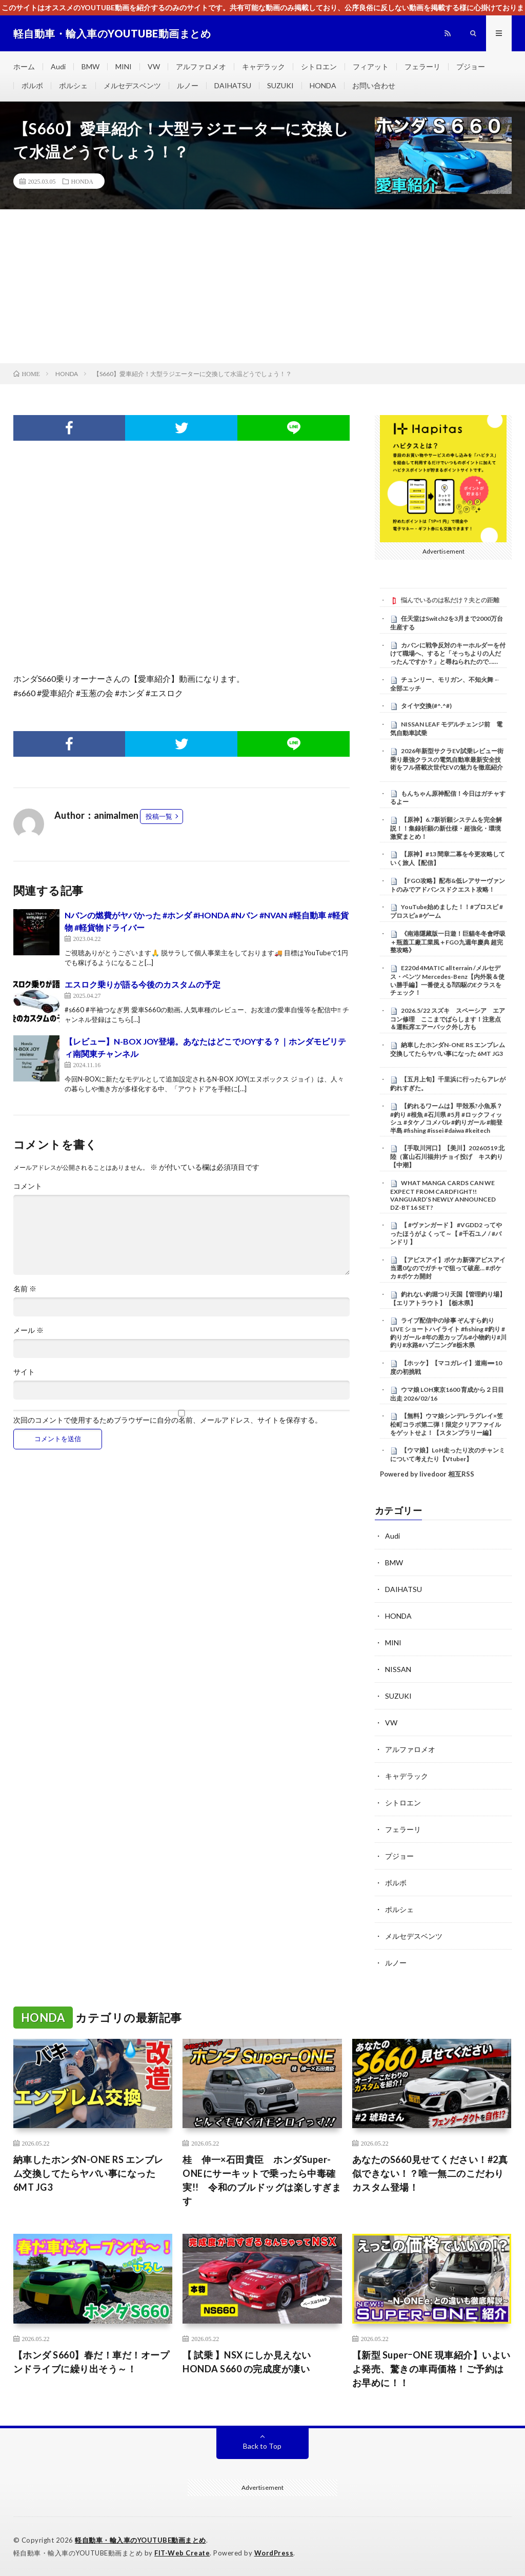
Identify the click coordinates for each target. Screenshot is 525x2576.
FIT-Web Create (182, 2553)
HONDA (323, 85)
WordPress (274, 2553)
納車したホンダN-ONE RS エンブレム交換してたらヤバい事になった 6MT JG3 (447, 1049)
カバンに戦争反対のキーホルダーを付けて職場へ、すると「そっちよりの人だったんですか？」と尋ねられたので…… (448, 653)
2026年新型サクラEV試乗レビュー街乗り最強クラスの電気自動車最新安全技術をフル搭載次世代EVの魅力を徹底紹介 (446, 759)
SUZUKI (280, 85)
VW (154, 66)
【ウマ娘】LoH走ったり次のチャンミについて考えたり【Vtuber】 (447, 1454)
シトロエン (319, 66)
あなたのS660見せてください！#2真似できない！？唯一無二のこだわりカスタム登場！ (430, 2173)
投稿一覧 (159, 816)
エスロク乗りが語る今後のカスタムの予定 (142, 984)
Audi (58, 66)
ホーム (24, 66)
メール (28, 1330)
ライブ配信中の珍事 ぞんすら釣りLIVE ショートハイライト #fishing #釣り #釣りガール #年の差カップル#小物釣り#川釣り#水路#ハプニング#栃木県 (448, 1332)
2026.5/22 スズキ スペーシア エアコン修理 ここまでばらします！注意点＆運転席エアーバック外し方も (447, 1019)
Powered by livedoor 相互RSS (427, 1474)
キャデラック (263, 66)
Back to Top (262, 2446)
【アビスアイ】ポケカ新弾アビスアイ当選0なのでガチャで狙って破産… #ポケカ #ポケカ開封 (448, 1268)
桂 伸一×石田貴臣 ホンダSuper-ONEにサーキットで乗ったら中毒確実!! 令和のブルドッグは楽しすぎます (262, 2180)
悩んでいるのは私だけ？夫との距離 (450, 600)
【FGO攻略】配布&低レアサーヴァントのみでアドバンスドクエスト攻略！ (447, 885)
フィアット (371, 66)
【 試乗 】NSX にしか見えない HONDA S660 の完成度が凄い (247, 2361)
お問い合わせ (373, 85)
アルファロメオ (201, 66)
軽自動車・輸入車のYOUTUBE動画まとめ (140, 2540)
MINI (123, 66)
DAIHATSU (232, 85)
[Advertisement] (262, 286)
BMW (90, 66)
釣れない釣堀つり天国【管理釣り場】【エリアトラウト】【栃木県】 (448, 1298)
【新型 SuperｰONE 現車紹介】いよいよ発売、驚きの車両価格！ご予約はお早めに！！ (431, 2368)
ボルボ (32, 85)
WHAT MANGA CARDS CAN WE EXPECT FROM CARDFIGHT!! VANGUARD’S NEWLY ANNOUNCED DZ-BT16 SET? (443, 1195)
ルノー (187, 85)
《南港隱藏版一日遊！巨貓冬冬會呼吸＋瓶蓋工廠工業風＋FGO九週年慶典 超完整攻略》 (448, 942)
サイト (24, 1371)
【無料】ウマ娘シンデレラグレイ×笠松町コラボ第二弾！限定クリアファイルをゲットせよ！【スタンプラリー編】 (446, 1424)
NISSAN (398, 1669)
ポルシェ (73, 85)
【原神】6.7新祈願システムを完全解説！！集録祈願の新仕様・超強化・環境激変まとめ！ (446, 828)
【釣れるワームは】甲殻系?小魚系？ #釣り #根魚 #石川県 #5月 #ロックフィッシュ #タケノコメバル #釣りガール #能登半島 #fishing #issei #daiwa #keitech (446, 1118)
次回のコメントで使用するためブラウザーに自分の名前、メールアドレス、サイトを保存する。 (167, 1420)
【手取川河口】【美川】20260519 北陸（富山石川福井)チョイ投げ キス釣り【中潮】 (447, 1156)
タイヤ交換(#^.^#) (426, 706)
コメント (27, 1186)
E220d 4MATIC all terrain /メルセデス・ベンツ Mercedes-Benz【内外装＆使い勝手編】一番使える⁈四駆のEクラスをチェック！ (447, 980)
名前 (24, 1288)
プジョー (470, 66)
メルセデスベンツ (132, 85)
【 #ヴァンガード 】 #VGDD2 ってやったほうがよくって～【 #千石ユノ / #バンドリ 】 (446, 1233)
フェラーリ (422, 66)
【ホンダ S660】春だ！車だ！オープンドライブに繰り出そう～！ (91, 2361)
